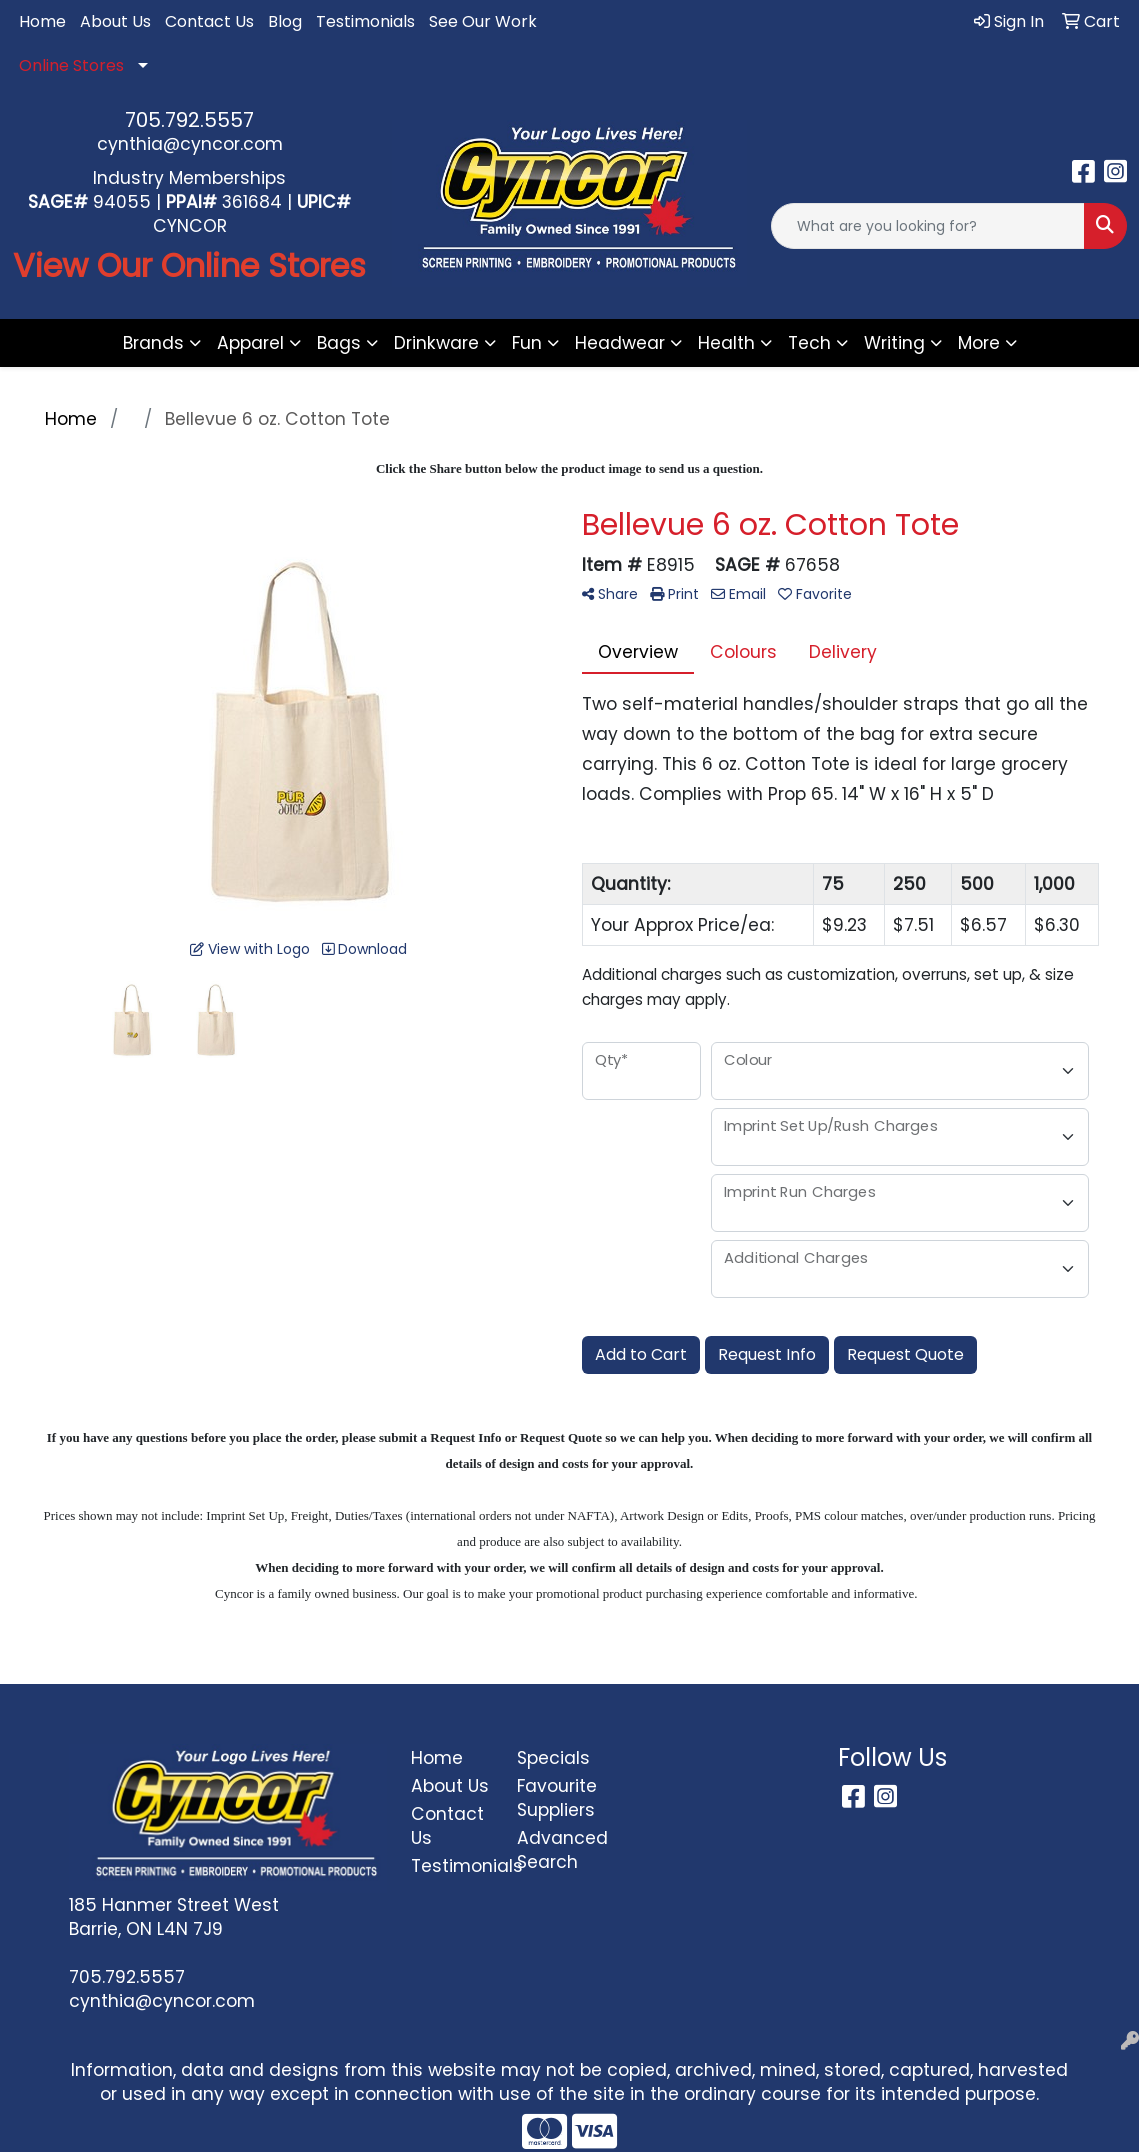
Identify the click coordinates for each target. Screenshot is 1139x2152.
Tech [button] (809, 343)
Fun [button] (527, 343)
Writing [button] (894, 343)
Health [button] (726, 343)
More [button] (979, 343)
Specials (553, 1758)
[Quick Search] (928, 226)
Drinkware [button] (436, 343)
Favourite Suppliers (557, 1798)
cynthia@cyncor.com (190, 144)
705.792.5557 (189, 120)
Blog (285, 21)
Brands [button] (153, 343)
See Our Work (483, 21)
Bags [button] (339, 343)
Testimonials (365, 21)
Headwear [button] (620, 343)
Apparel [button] (250, 343)
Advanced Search (558, 1850)
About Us (115, 21)
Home (42, 21)
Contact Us (209, 21)
